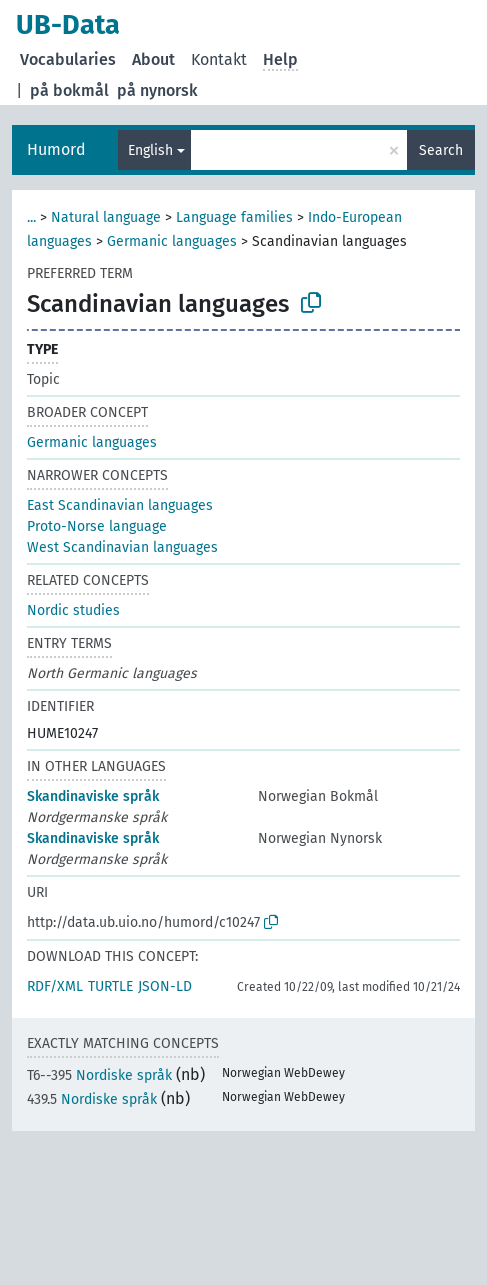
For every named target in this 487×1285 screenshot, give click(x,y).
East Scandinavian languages (120, 505)
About (153, 59)
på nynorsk (157, 90)
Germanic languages (172, 241)
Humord (56, 149)
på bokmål (69, 90)
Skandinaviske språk (93, 796)
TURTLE (110, 986)
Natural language (106, 217)
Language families (234, 217)
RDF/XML (55, 986)
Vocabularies (68, 59)
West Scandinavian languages (122, 547)
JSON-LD (165, 986)
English (150, 150)
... (31, 217)
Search (441, 150)
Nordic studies (73, 610)
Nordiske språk (99, 1075)
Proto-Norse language (97, 526)
